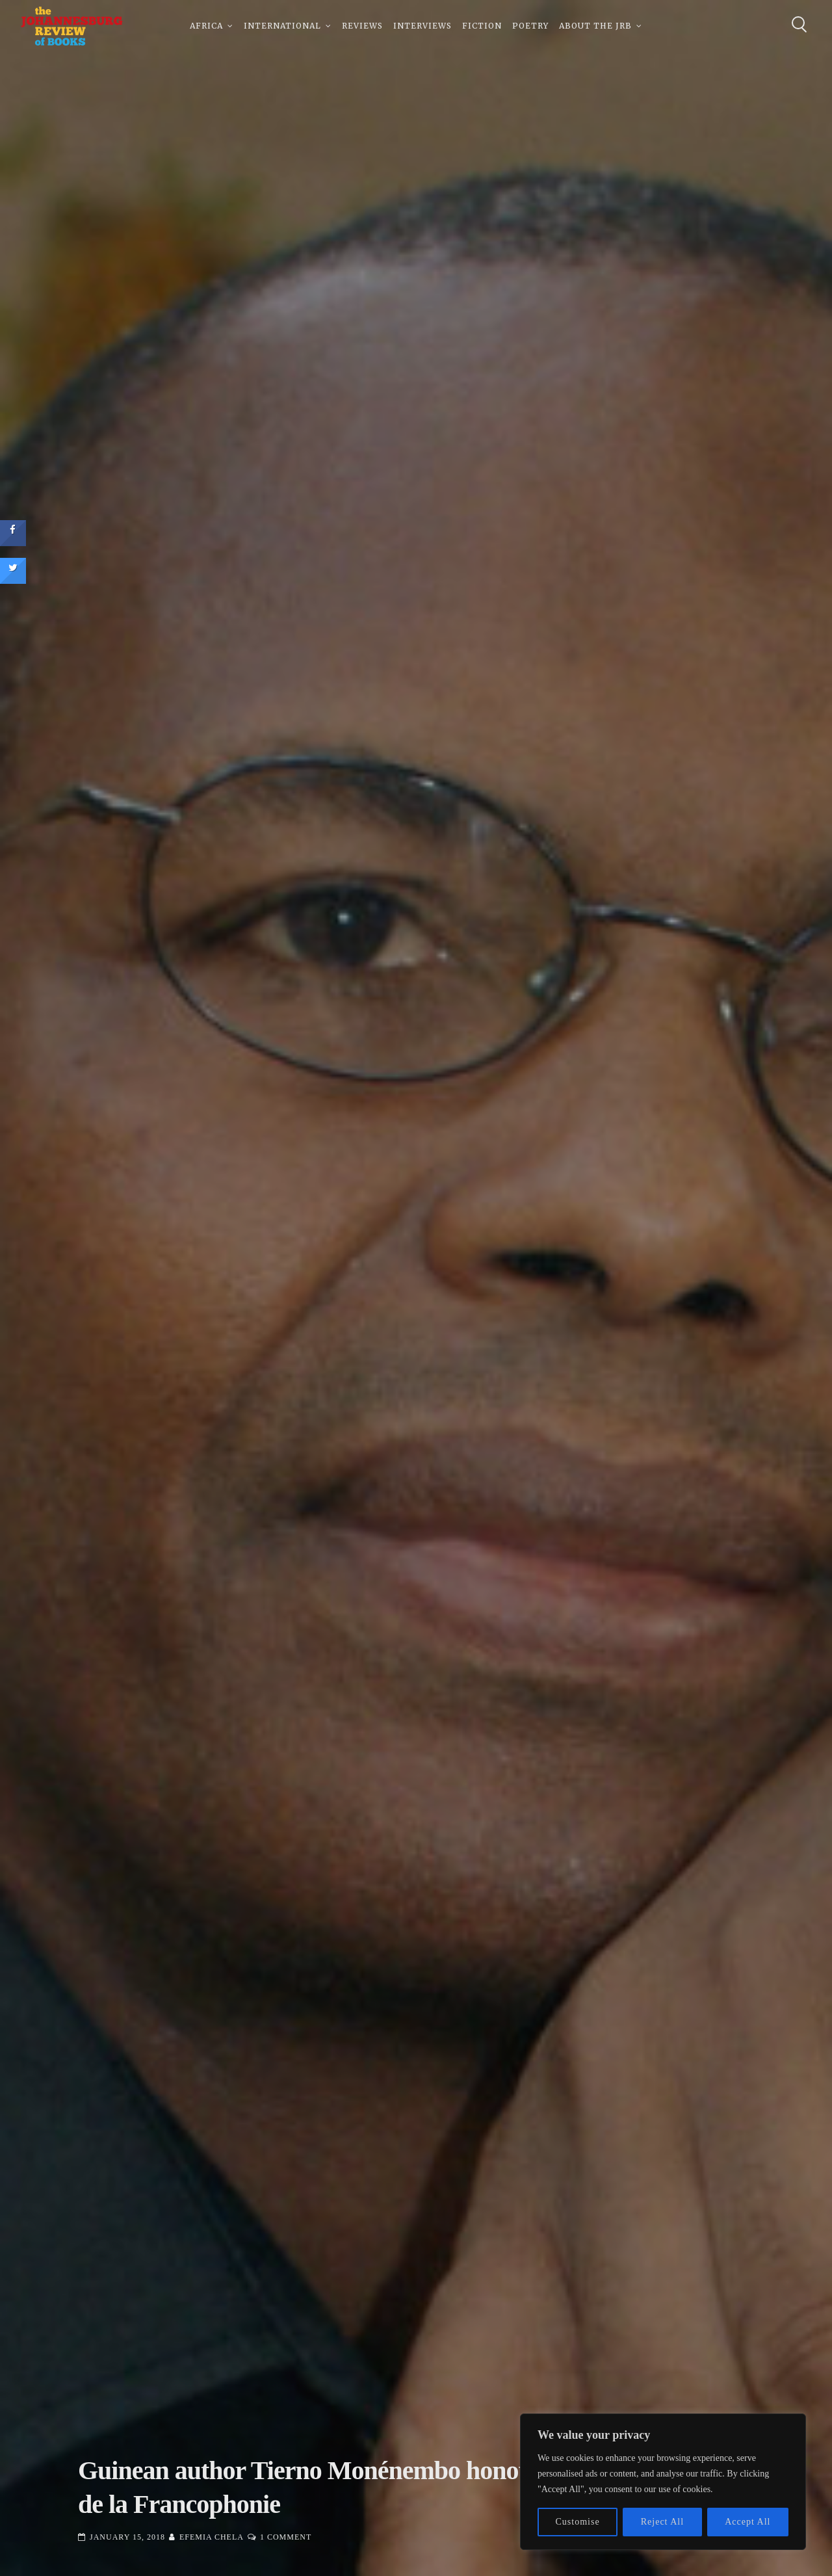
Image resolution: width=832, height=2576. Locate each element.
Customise (578, 2522)
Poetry (530, 26)
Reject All (662, 2522)
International (282, 26)
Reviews (362, 26)
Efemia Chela (211, 2537)
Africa (206, 26)
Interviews (422, 26)
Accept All (747, 2522)
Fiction (482, 26)
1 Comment (285, 2537)
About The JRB (595, 26)
